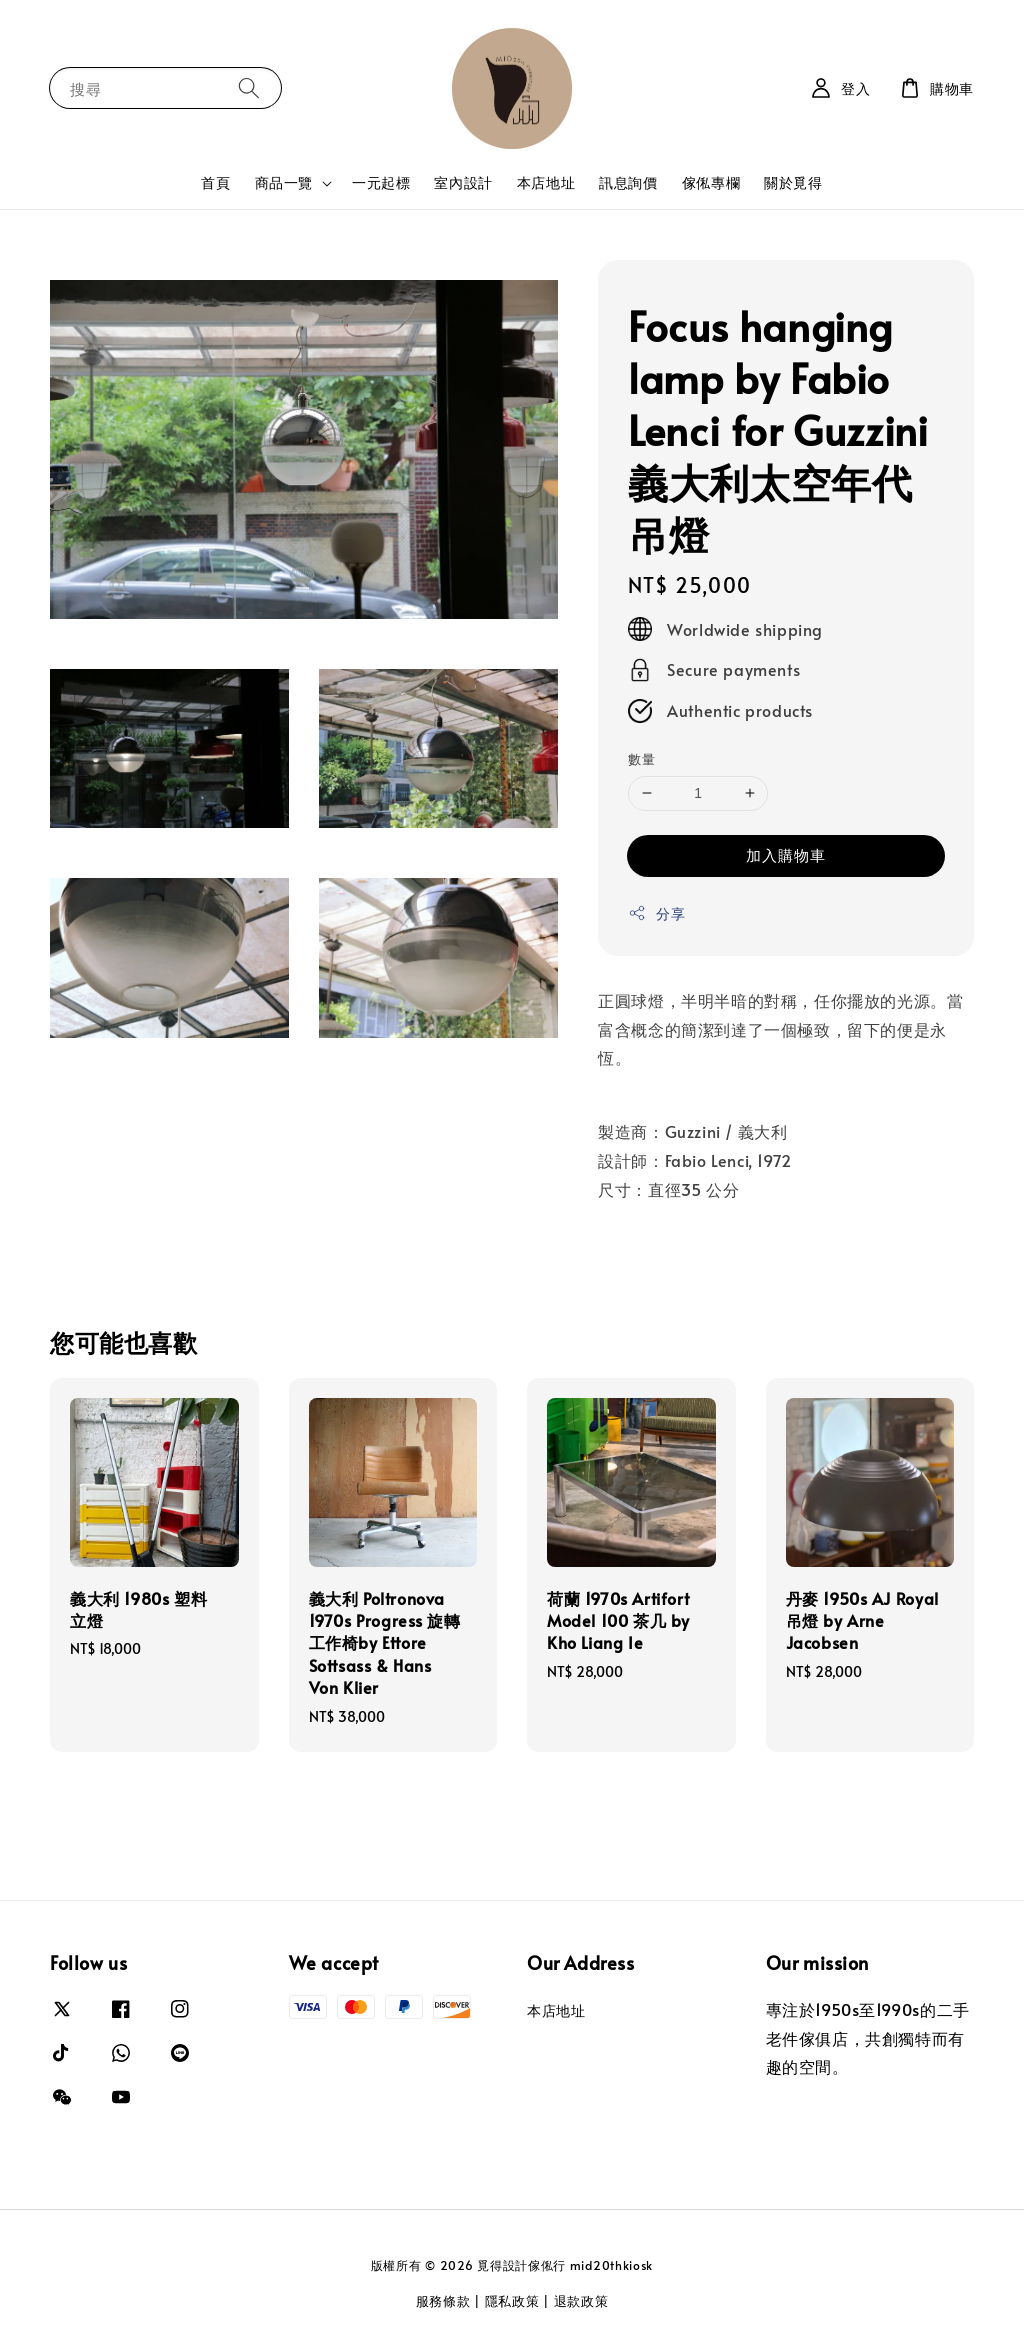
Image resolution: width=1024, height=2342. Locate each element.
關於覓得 (793, 182)
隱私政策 (512, 2301)
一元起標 (381, 182)
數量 (641, 759)
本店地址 (546, 182)
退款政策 (581, 2301)
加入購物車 (786, 854)
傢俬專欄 (711, 182)
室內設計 (463, 182)
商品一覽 (284, 183)
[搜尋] (249, 87)
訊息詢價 (628, 182)
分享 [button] (656, 913)
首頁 (215, 182)
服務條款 (443, 2301)
